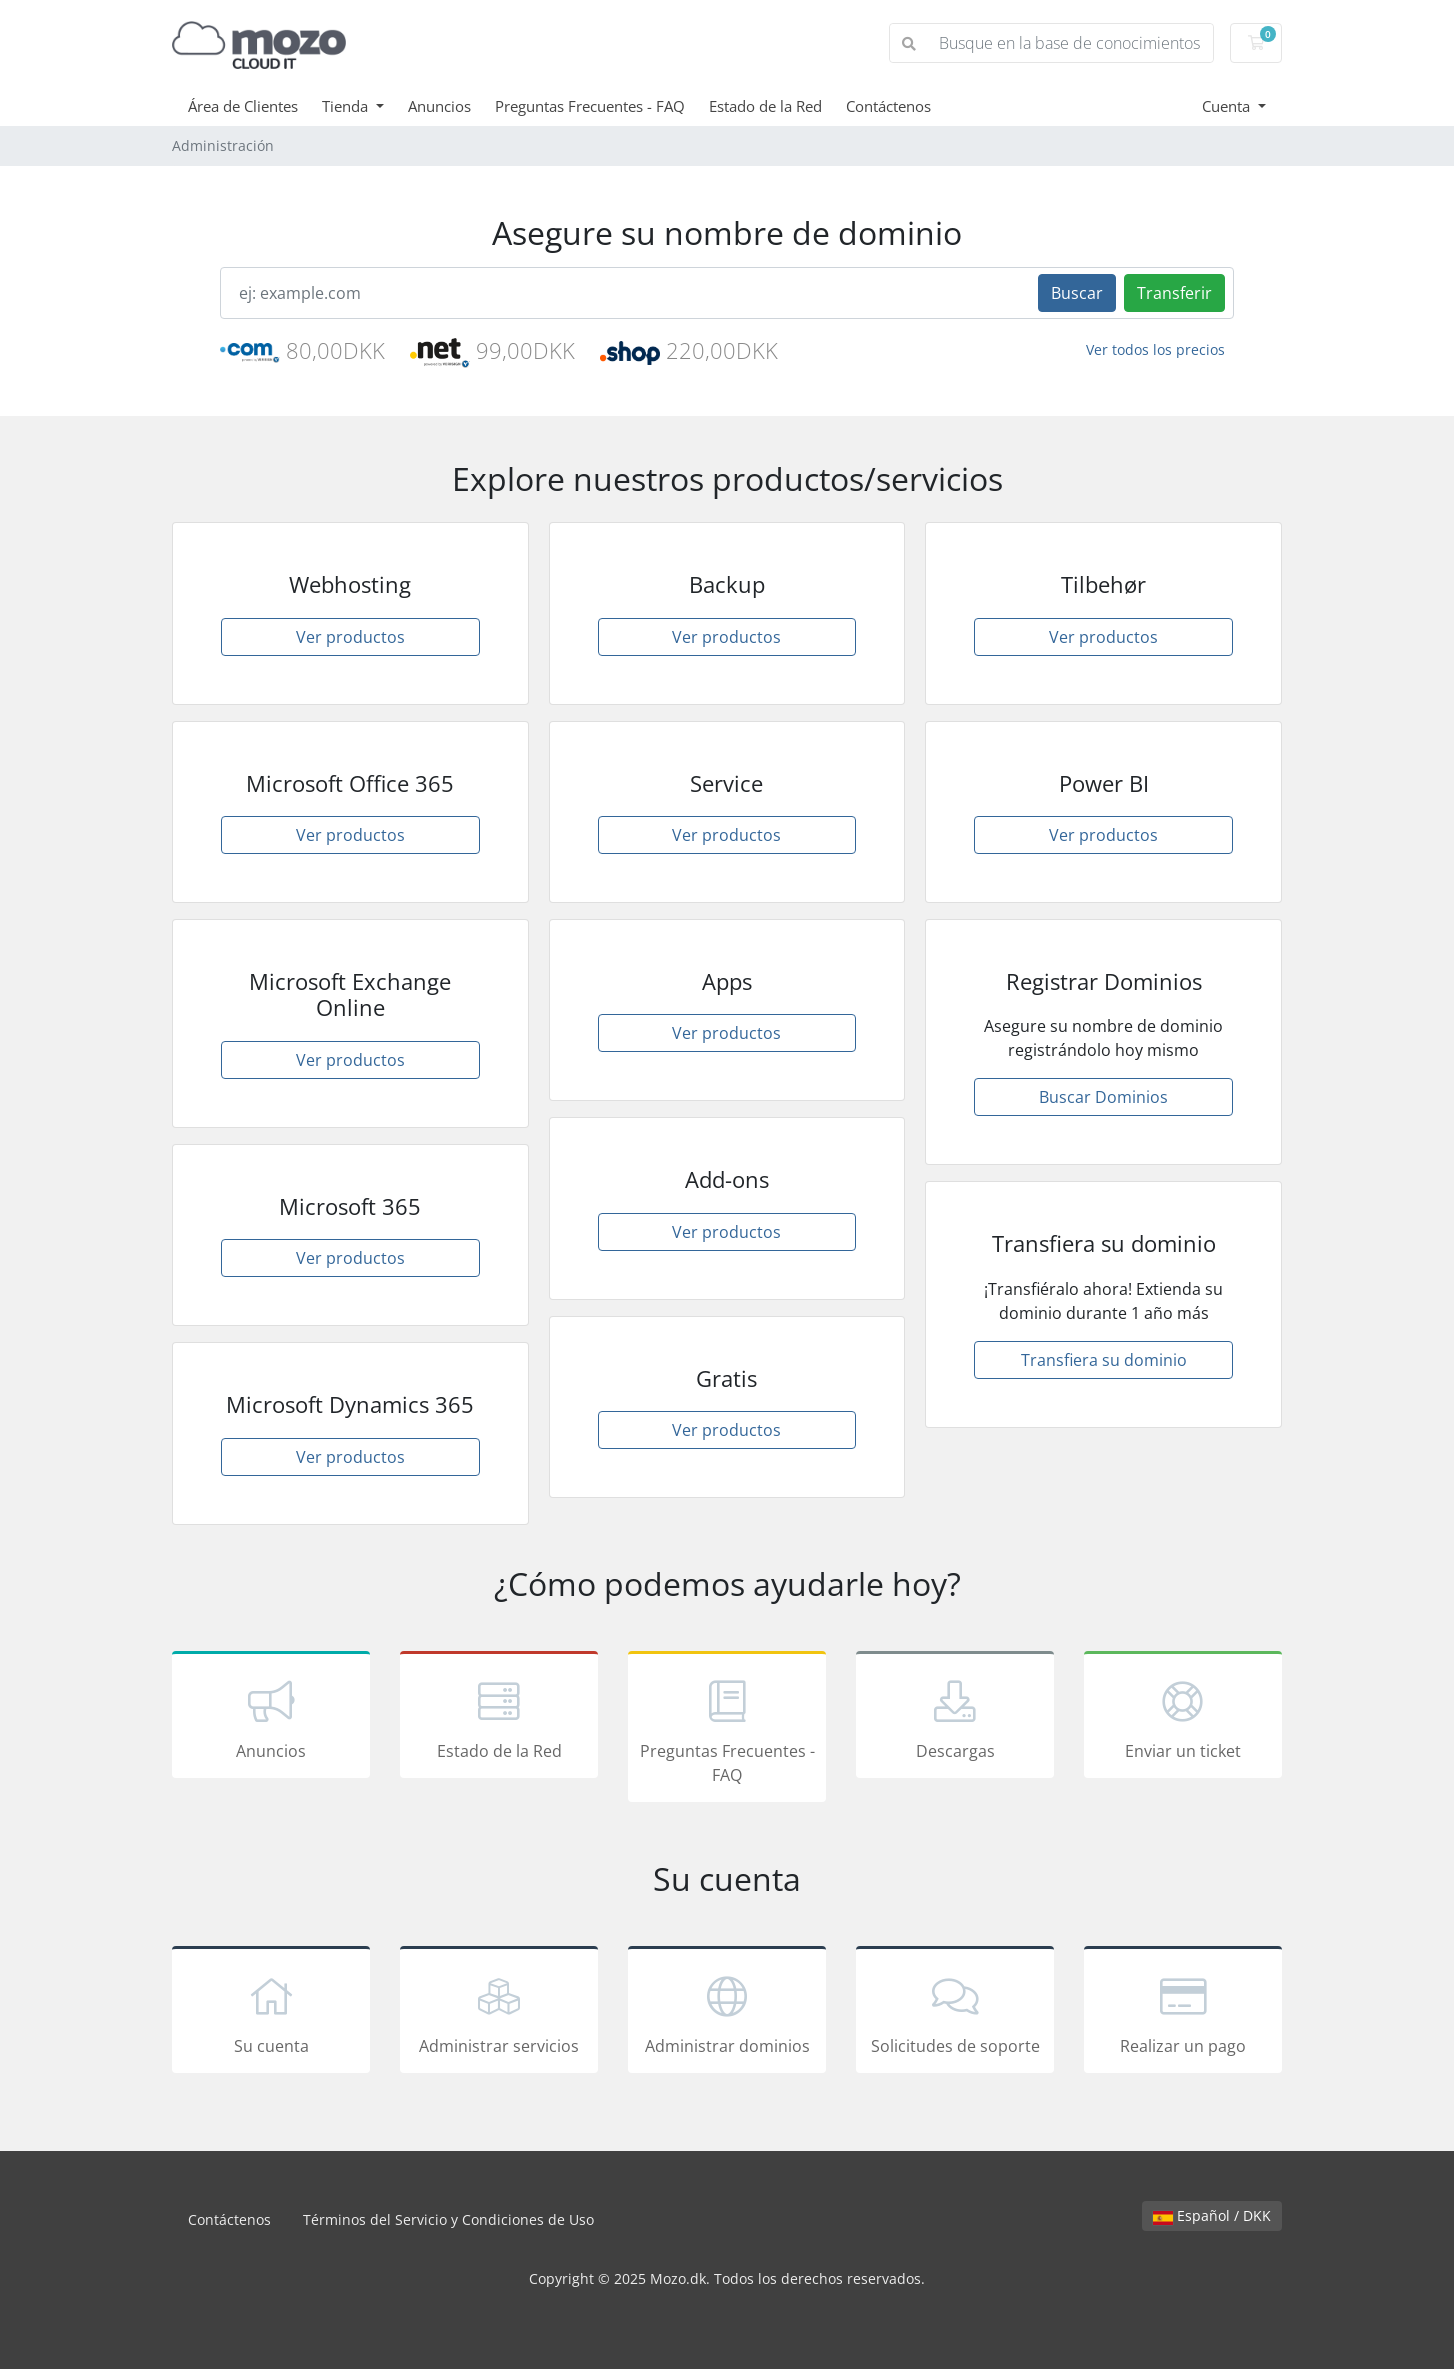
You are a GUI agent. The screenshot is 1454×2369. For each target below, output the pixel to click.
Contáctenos (888, 106)
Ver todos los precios (1155, 349)
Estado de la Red (765, 106)
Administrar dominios (727, 2013)
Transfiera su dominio (1104, 1360)
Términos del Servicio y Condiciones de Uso (448, 2219)
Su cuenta (271, 2013)
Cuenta (1228, 106)
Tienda (347, 106)
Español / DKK (1212, 2215)
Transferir (1174, 293)
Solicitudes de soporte (955, 2013)
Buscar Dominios (1103, 1097)
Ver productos (350, 637)
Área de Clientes (243, 106)
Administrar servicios (499, 2013)
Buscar (1077, 293)
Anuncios (439, 106)
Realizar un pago (1183, 2013)
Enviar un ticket (1183, 1718)
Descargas (955, 1718)
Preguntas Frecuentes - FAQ (590, 106)
